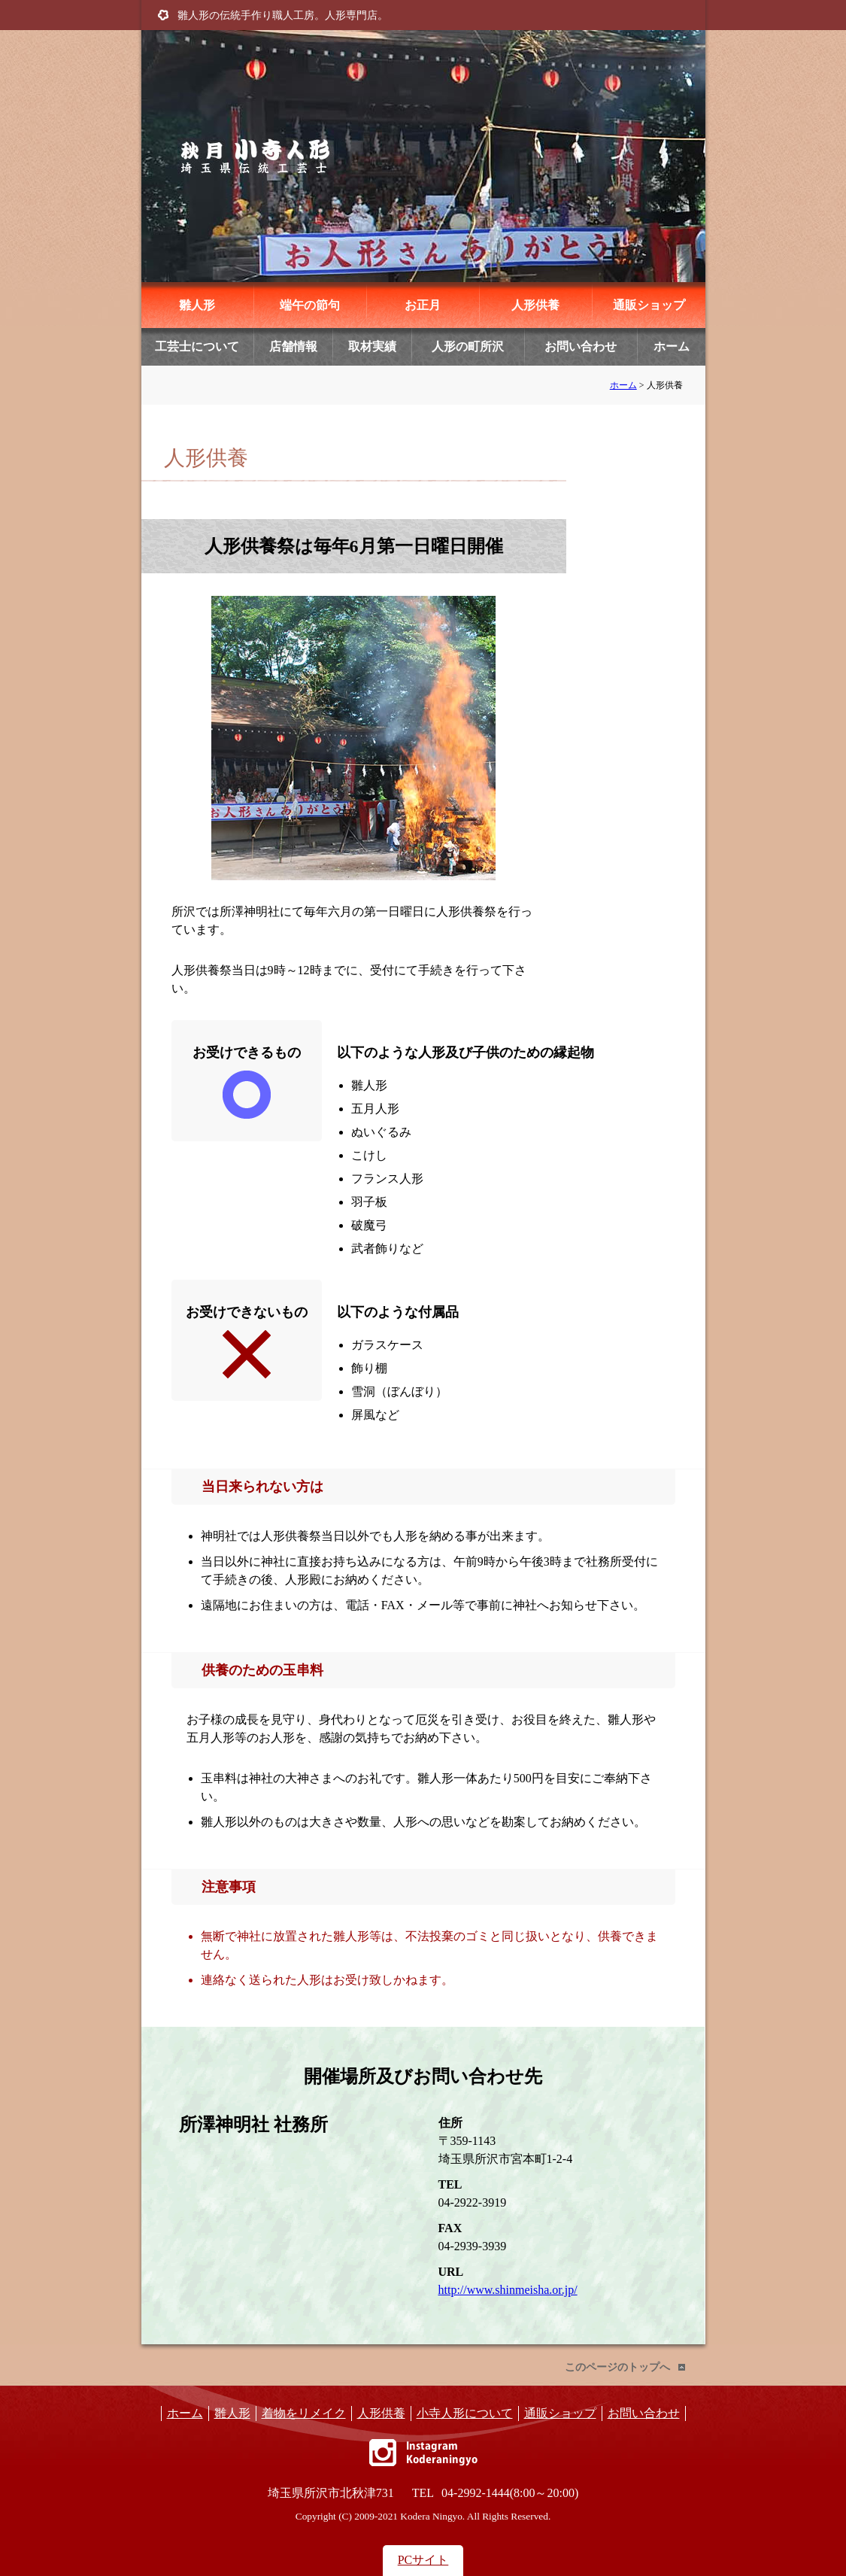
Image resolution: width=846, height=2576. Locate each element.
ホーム (671, 346)
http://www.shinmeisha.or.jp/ (508, 2289)
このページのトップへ (617, 2367)
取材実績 (372, 346)
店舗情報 (293, 346)
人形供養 (535, 305)
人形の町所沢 (468, 346)
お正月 (423, 305)
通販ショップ (649, 305)
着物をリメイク (304, 2413)
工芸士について (197, 346)
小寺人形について (465, 2413)
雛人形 (197, 305)
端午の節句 (310, 305)
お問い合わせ (580, 346)
